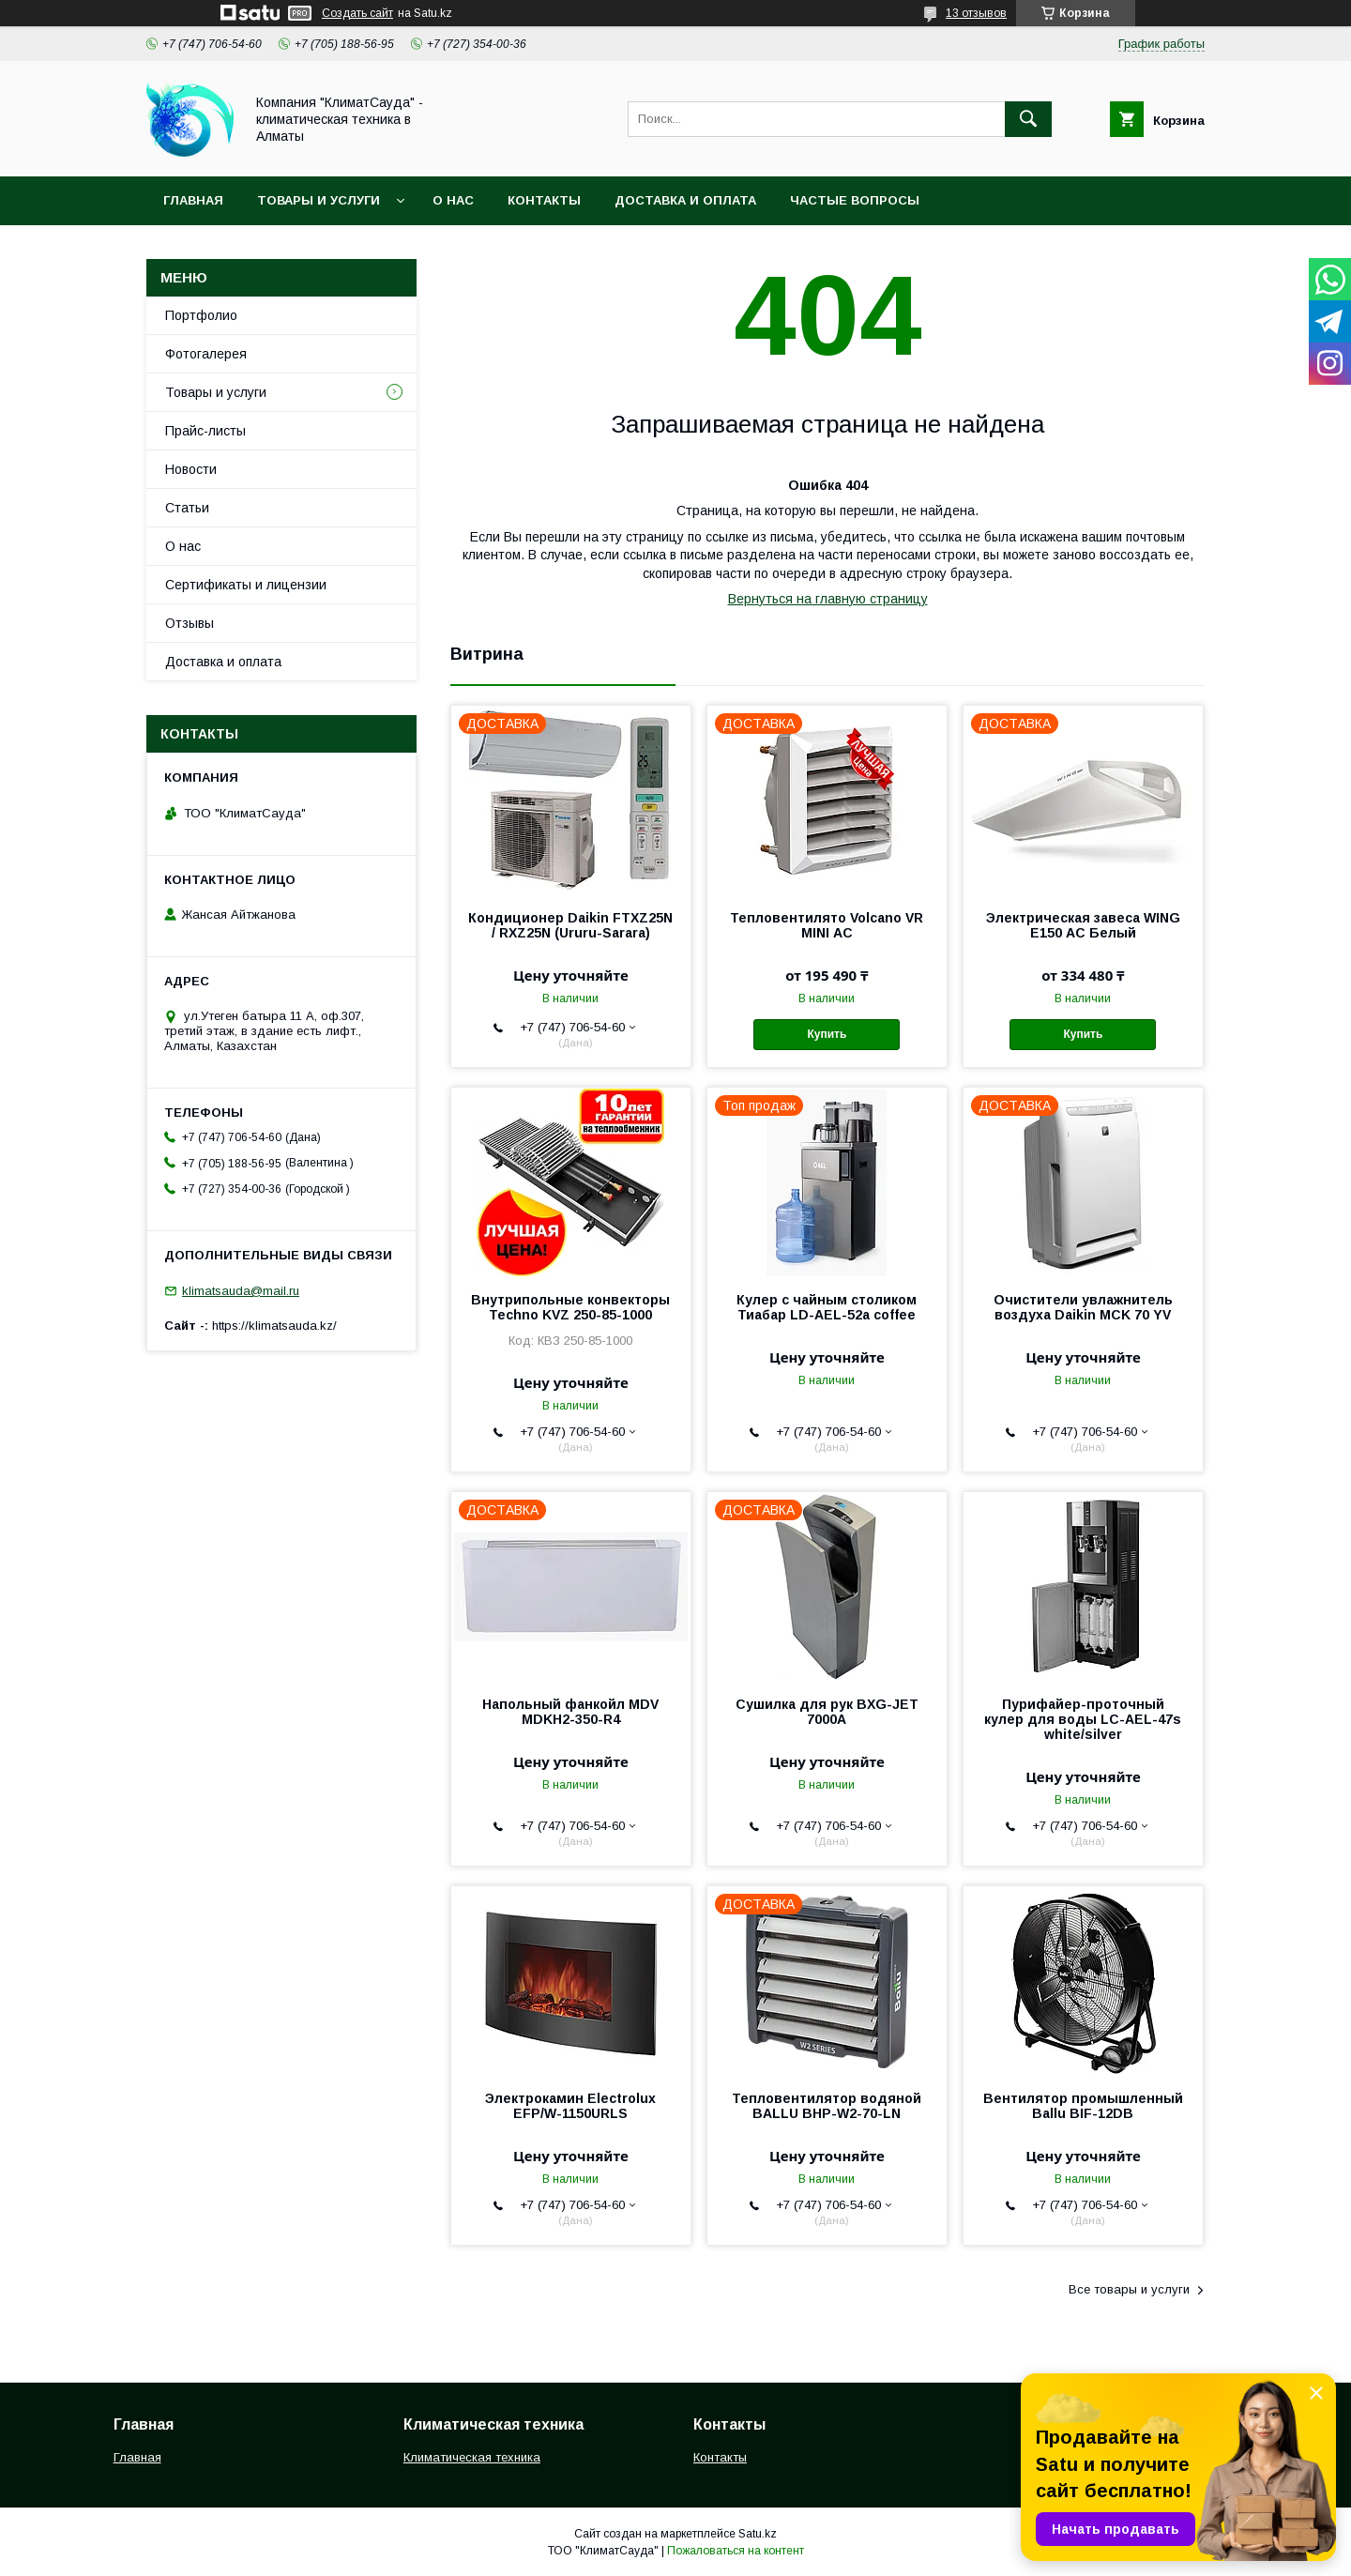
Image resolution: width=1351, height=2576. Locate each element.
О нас (453, 200)
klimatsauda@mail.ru (240, 1291)
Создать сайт (357, 13)
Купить (826, 1034)
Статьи (187, 507)
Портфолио (201, 315)
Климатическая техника (471, 2457)
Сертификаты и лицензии (245, 584)
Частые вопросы (854, 200)
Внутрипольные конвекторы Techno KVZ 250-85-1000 (570, 1307)
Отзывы (189, 623)
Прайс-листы (205, 430)
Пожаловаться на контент (735, 2550)
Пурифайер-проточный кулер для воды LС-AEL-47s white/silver (1082, 1719)
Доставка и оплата (685, 200)
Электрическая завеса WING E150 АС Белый (1083, 925)
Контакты (544, 200)
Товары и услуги (318, 200)
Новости (191, 469)
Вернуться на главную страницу (828, 598)
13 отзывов (976, 13)
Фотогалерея (206, 353)
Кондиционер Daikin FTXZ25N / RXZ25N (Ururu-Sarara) (570, 925)
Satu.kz (757, 2533)
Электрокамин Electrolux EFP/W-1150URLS (570, 2106)
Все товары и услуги (1129, 2289)
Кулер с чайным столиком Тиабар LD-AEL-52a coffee (826, 1307)
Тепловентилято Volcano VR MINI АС (826, 925)
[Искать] (1028, 119)
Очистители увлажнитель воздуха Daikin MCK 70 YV (1083, 1307)
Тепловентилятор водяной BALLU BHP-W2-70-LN (826, 2106)
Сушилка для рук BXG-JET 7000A (827, 1712)
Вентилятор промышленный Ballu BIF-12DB (1083, 2106)
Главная (193, 200)
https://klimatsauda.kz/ (274, 1325)
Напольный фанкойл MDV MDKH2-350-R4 (570, 1712)
